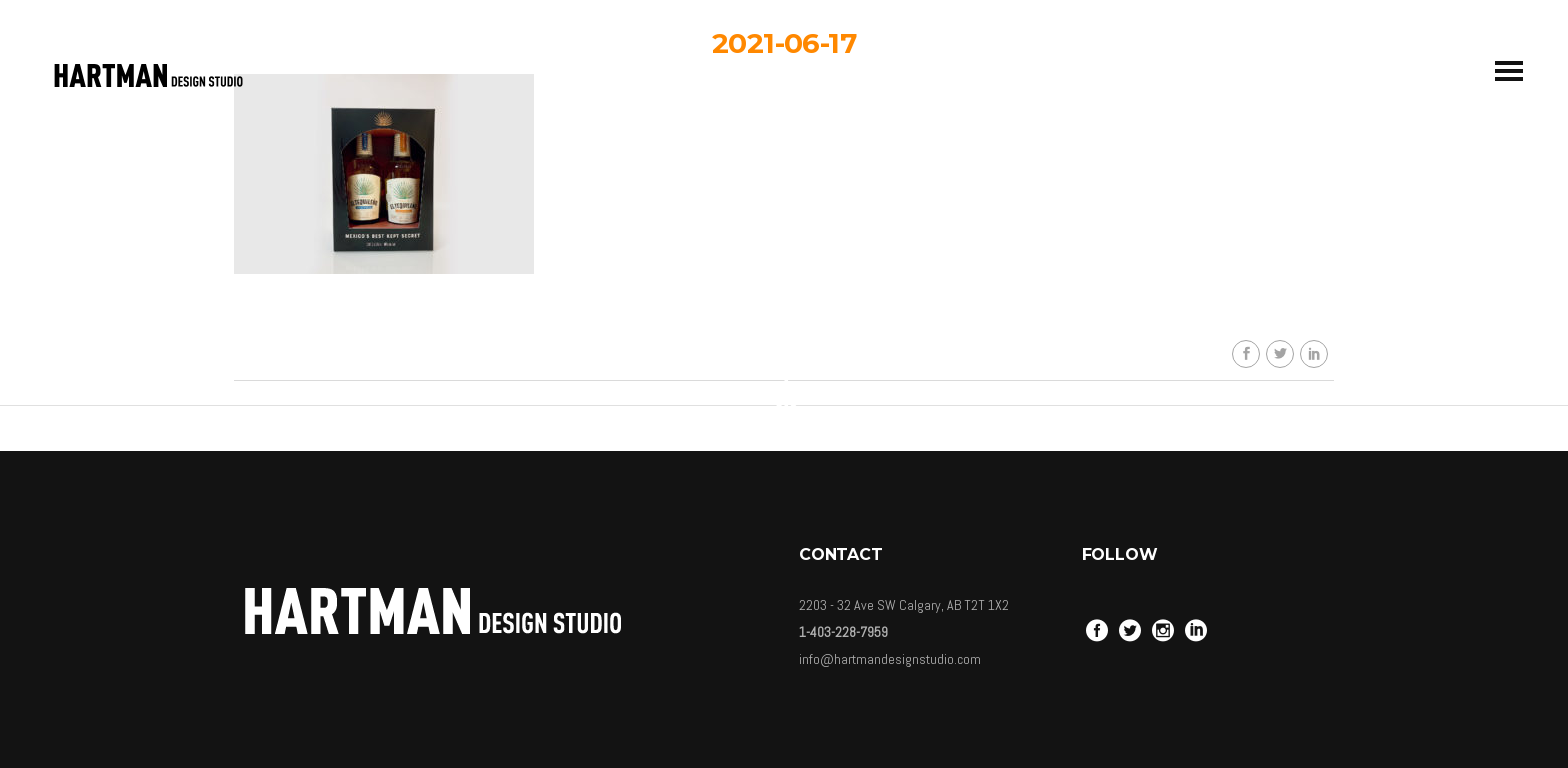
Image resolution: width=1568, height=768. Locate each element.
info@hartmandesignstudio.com (890, 659)
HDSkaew (798, 218)
